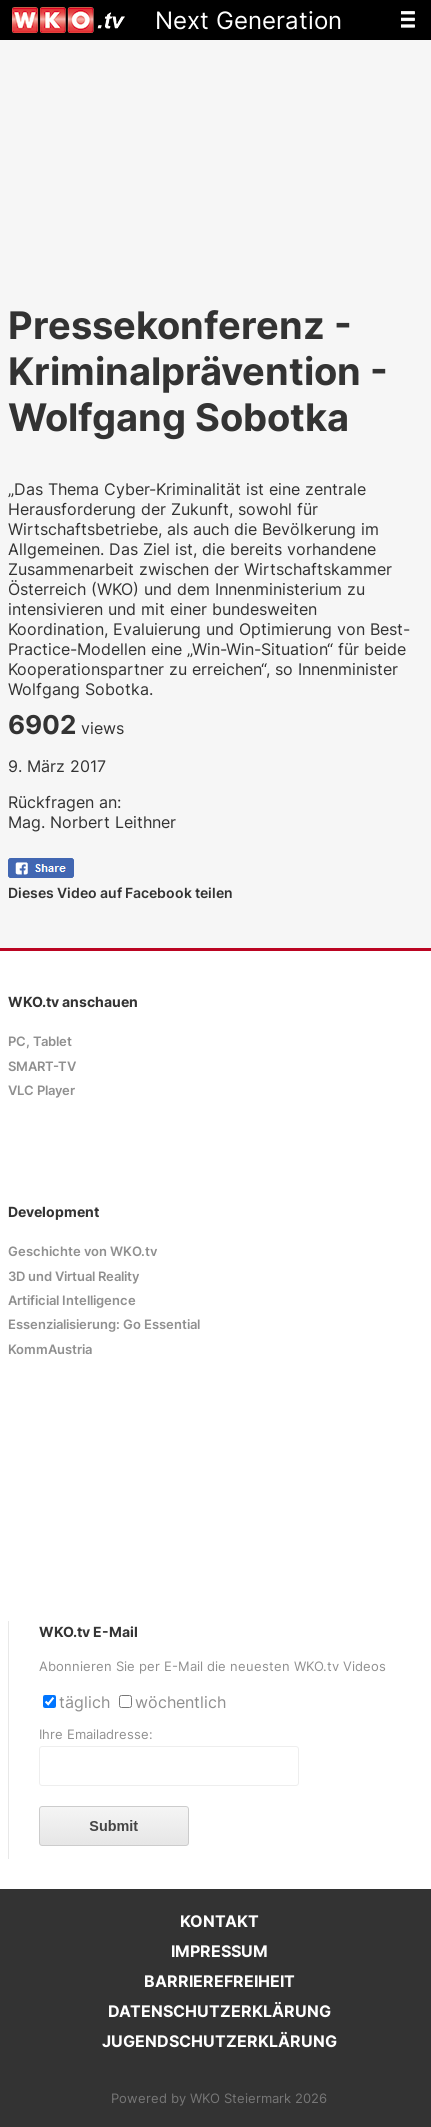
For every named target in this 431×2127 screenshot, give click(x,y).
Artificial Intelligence (72, 1300)
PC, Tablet (40, 1041)
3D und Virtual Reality (73, 1276)
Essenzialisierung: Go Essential (104, 1324)
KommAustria (50, 1349)
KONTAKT (219, 1921)
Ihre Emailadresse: (96, 1734)
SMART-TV (42, 1066)
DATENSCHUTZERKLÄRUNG (219, 2011)
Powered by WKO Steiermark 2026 (219, 2098)
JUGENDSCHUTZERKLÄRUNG (219, 2041)
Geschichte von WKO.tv (82, 1251)
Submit (113, 1826)
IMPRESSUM (219, 1951)
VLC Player (41, 1090)
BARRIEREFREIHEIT (219, 1981)
